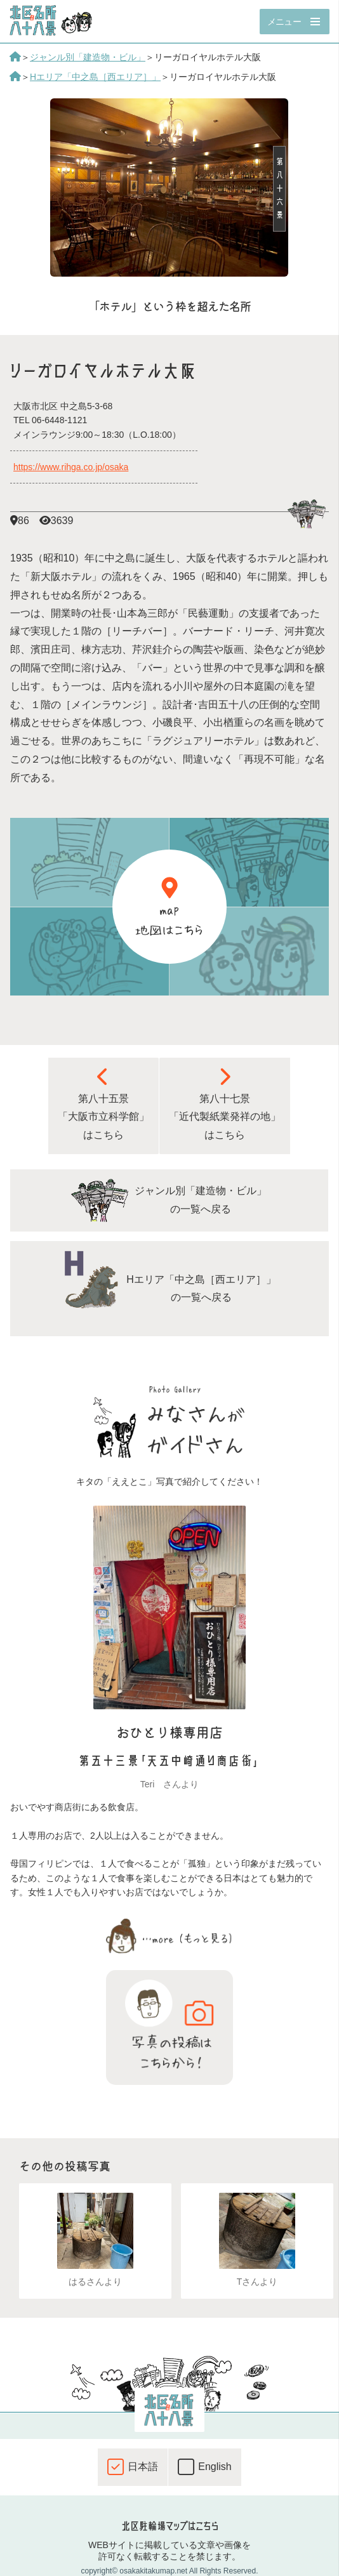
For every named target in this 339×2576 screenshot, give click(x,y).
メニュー (284, 21)
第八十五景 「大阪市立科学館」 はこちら (103, 1104)
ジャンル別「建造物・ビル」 (87, 57)
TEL (50, 420)
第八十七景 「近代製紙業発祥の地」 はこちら (225, 1104)
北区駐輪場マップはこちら (169, 2526)
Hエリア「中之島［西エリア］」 (95, 77)
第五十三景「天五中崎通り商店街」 (169, 1761)
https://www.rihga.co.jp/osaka (70, 467)
